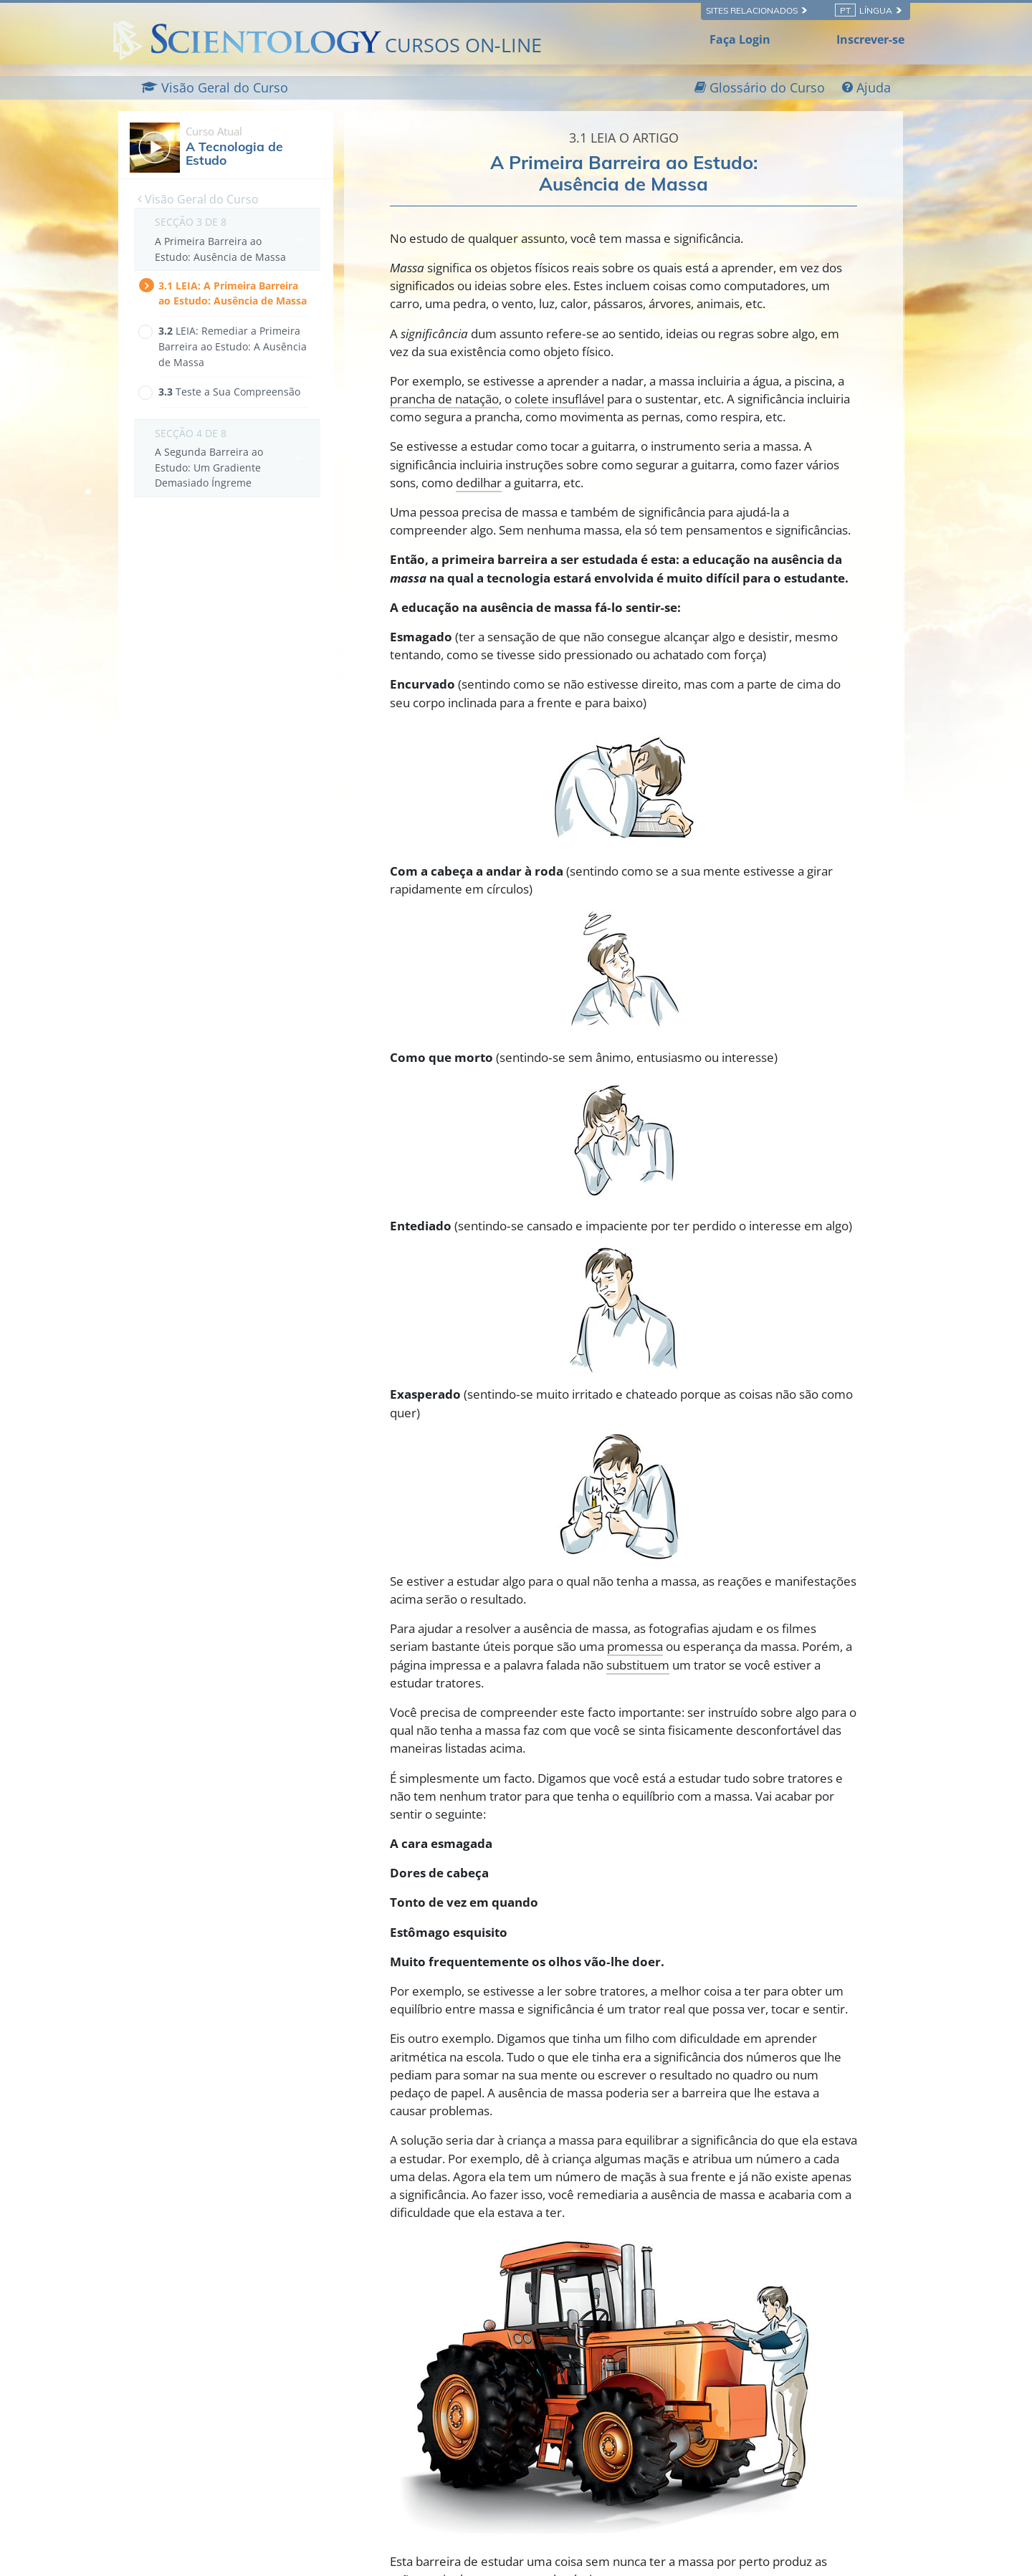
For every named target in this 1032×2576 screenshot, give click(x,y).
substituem (637, 1665)
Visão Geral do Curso (198, 199)
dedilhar (479, 482)
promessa (635, 1646)
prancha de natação (444, 399)
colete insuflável (559, 399)
